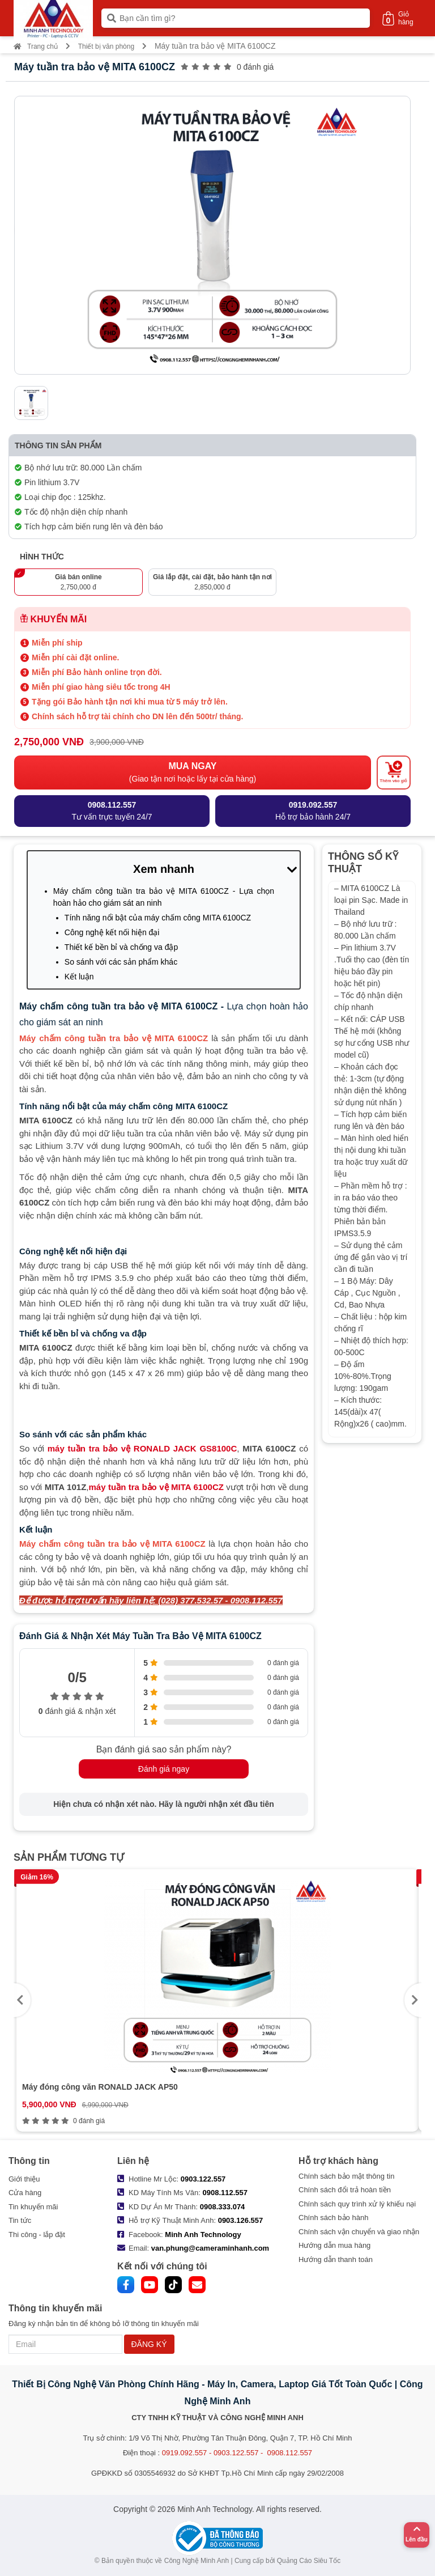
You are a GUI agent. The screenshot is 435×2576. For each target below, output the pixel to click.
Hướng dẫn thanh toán (335, 2259)
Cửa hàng (24, 2192)
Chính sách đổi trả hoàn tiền (344, 2189)
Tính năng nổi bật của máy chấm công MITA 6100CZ (158, 917)
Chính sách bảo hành (333, 2217)
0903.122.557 (203, 2179)
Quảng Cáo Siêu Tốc (309, 2561)
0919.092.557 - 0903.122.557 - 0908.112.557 (237, 2452)
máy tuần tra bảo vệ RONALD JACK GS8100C (142, 1448)
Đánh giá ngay (163, 1768)
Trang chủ (36, 46)
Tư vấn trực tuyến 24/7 (111, 810)
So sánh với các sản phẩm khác (121, 961)
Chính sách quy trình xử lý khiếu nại (357, 2204)
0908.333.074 (222, 2206)
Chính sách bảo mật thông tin (346, 2176)
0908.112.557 (225, 2192)
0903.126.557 (240, 2220)
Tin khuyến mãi (33, 2206)
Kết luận (79, 976)
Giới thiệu (24, 2179)
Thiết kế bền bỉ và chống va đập (121, 947)
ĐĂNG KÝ (149, 2344)
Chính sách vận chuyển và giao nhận (358, 2231)
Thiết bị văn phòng (106, 46)
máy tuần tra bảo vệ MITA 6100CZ (155, 1487)
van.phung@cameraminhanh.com (210, 2248)
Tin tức (19, 2220)
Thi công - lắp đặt (36, 2234)
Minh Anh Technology (203, 2234)
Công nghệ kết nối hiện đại (112, 932)
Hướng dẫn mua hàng (334, 2245)
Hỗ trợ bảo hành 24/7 (313, 810)
